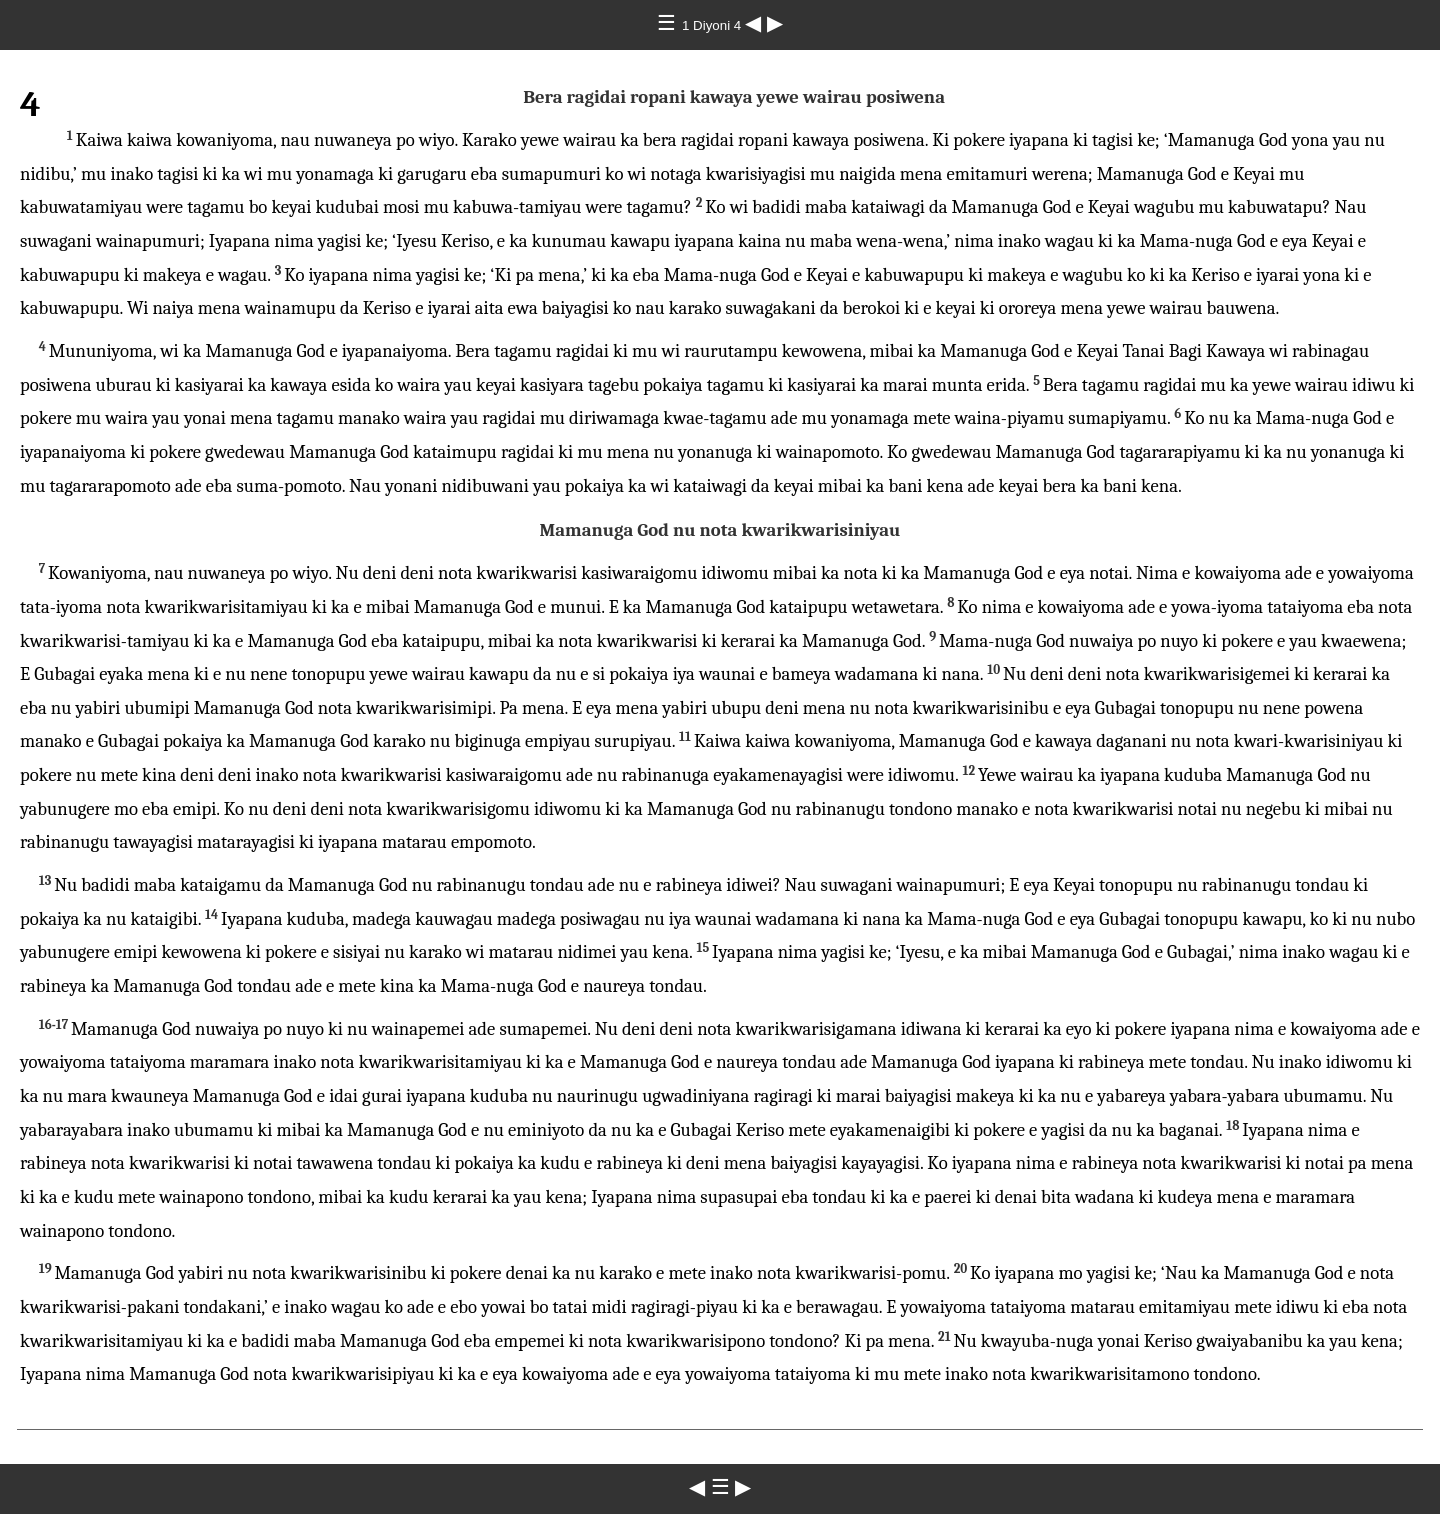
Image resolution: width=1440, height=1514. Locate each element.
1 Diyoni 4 (713, 25)
